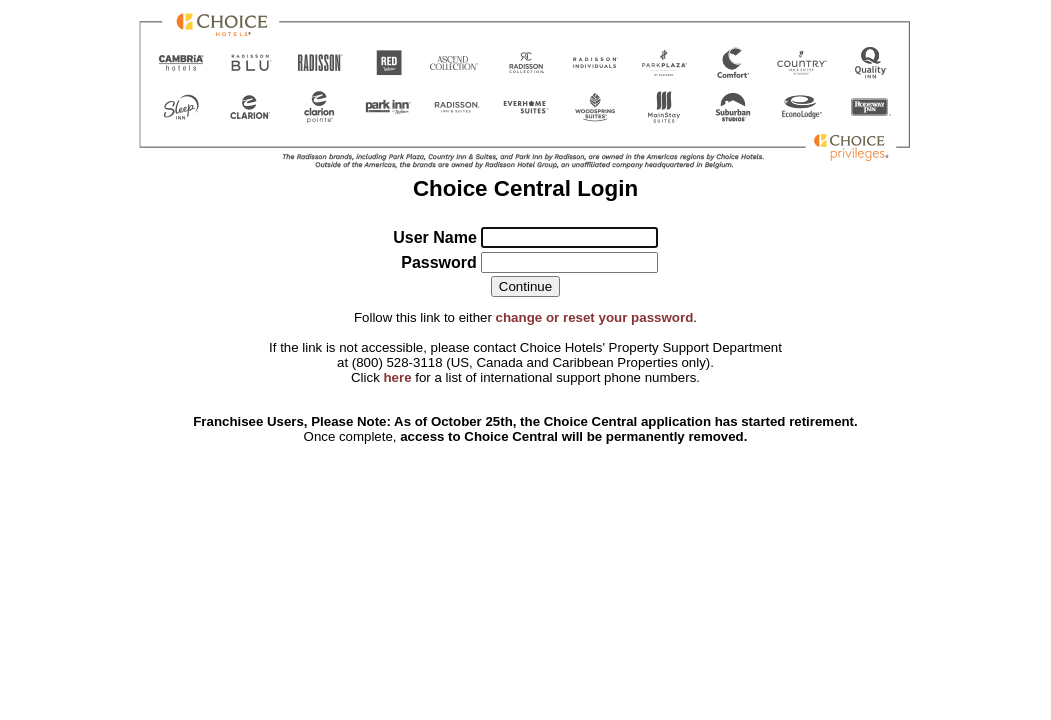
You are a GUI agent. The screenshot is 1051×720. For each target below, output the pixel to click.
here (397, 377)
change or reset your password (595, 317)
